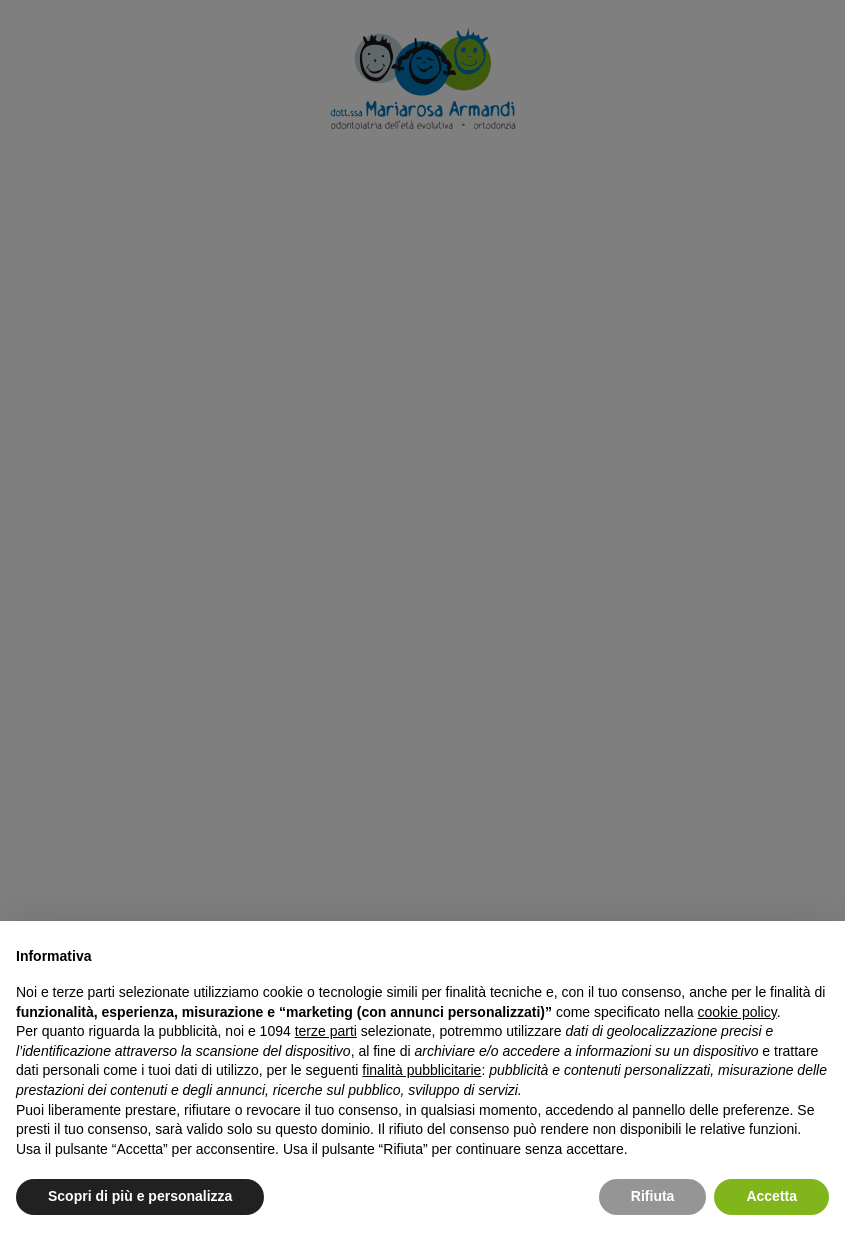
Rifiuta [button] (653, 1196)
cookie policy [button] (737, 1012)
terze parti (326, 1031)
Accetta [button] (771, 1196)
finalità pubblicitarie (421, 1070)
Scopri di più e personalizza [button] (140, 1196)
